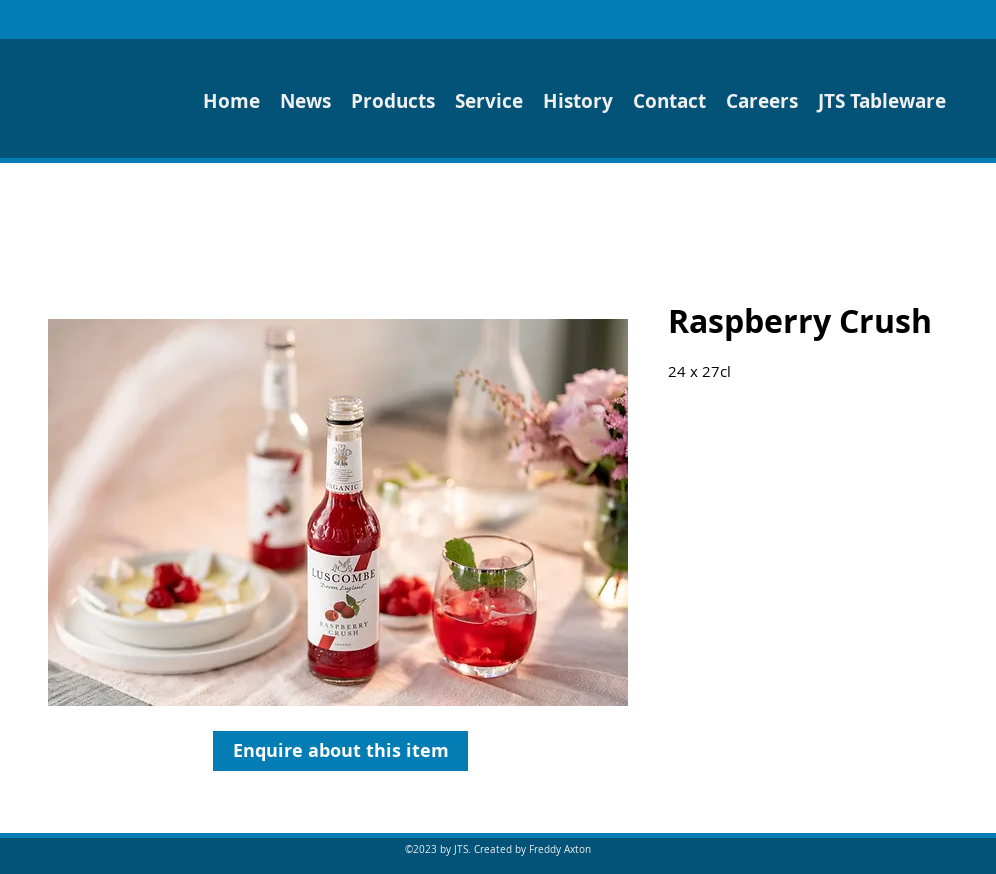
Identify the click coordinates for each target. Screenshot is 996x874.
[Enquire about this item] (340, 751)
